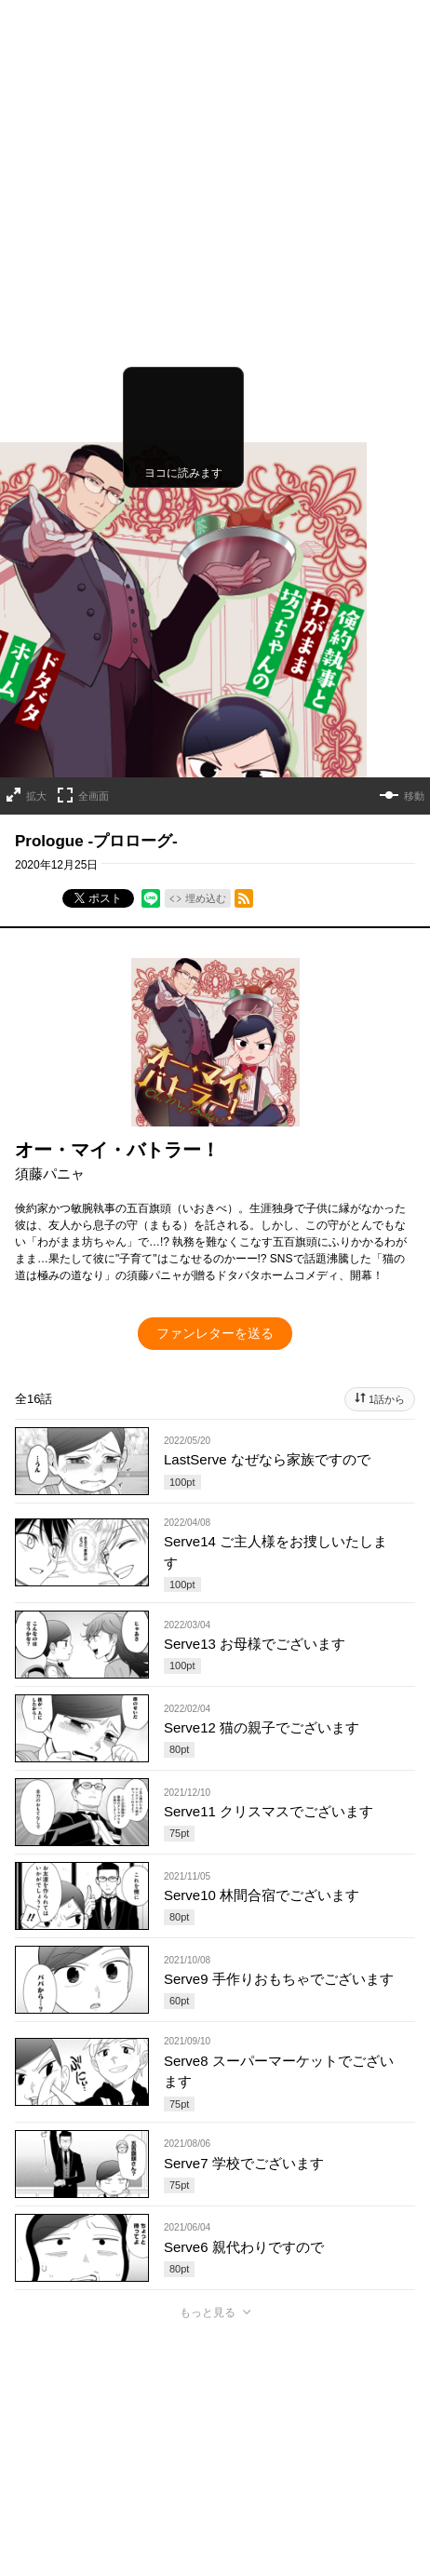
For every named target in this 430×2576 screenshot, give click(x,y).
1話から (387, 1087)
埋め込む (205, 586)
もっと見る (207, 2000)
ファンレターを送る (215, 1021)
